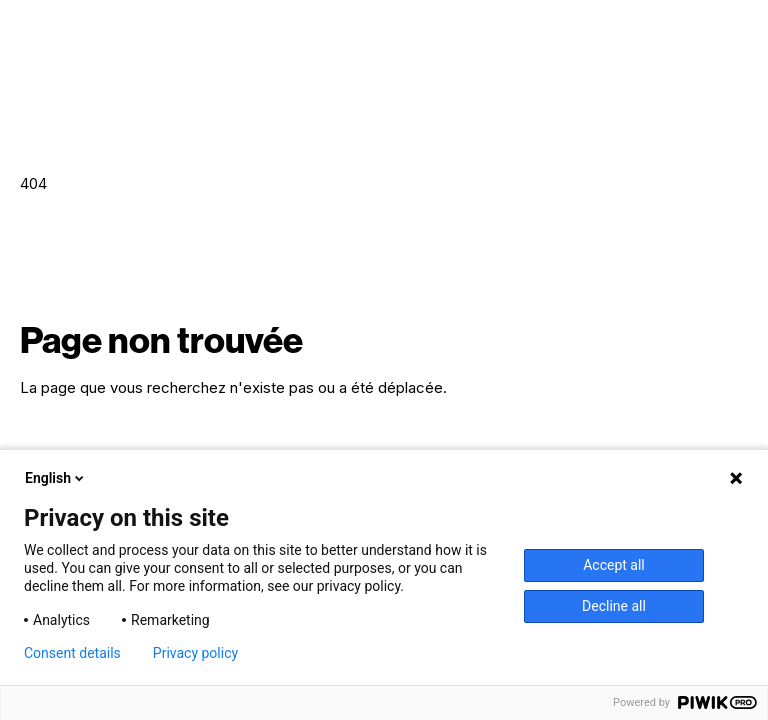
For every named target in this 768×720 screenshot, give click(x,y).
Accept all (614, 565)
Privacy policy (195, 653)
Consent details (72, 653)
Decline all (614, 606)
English (56, 478)
